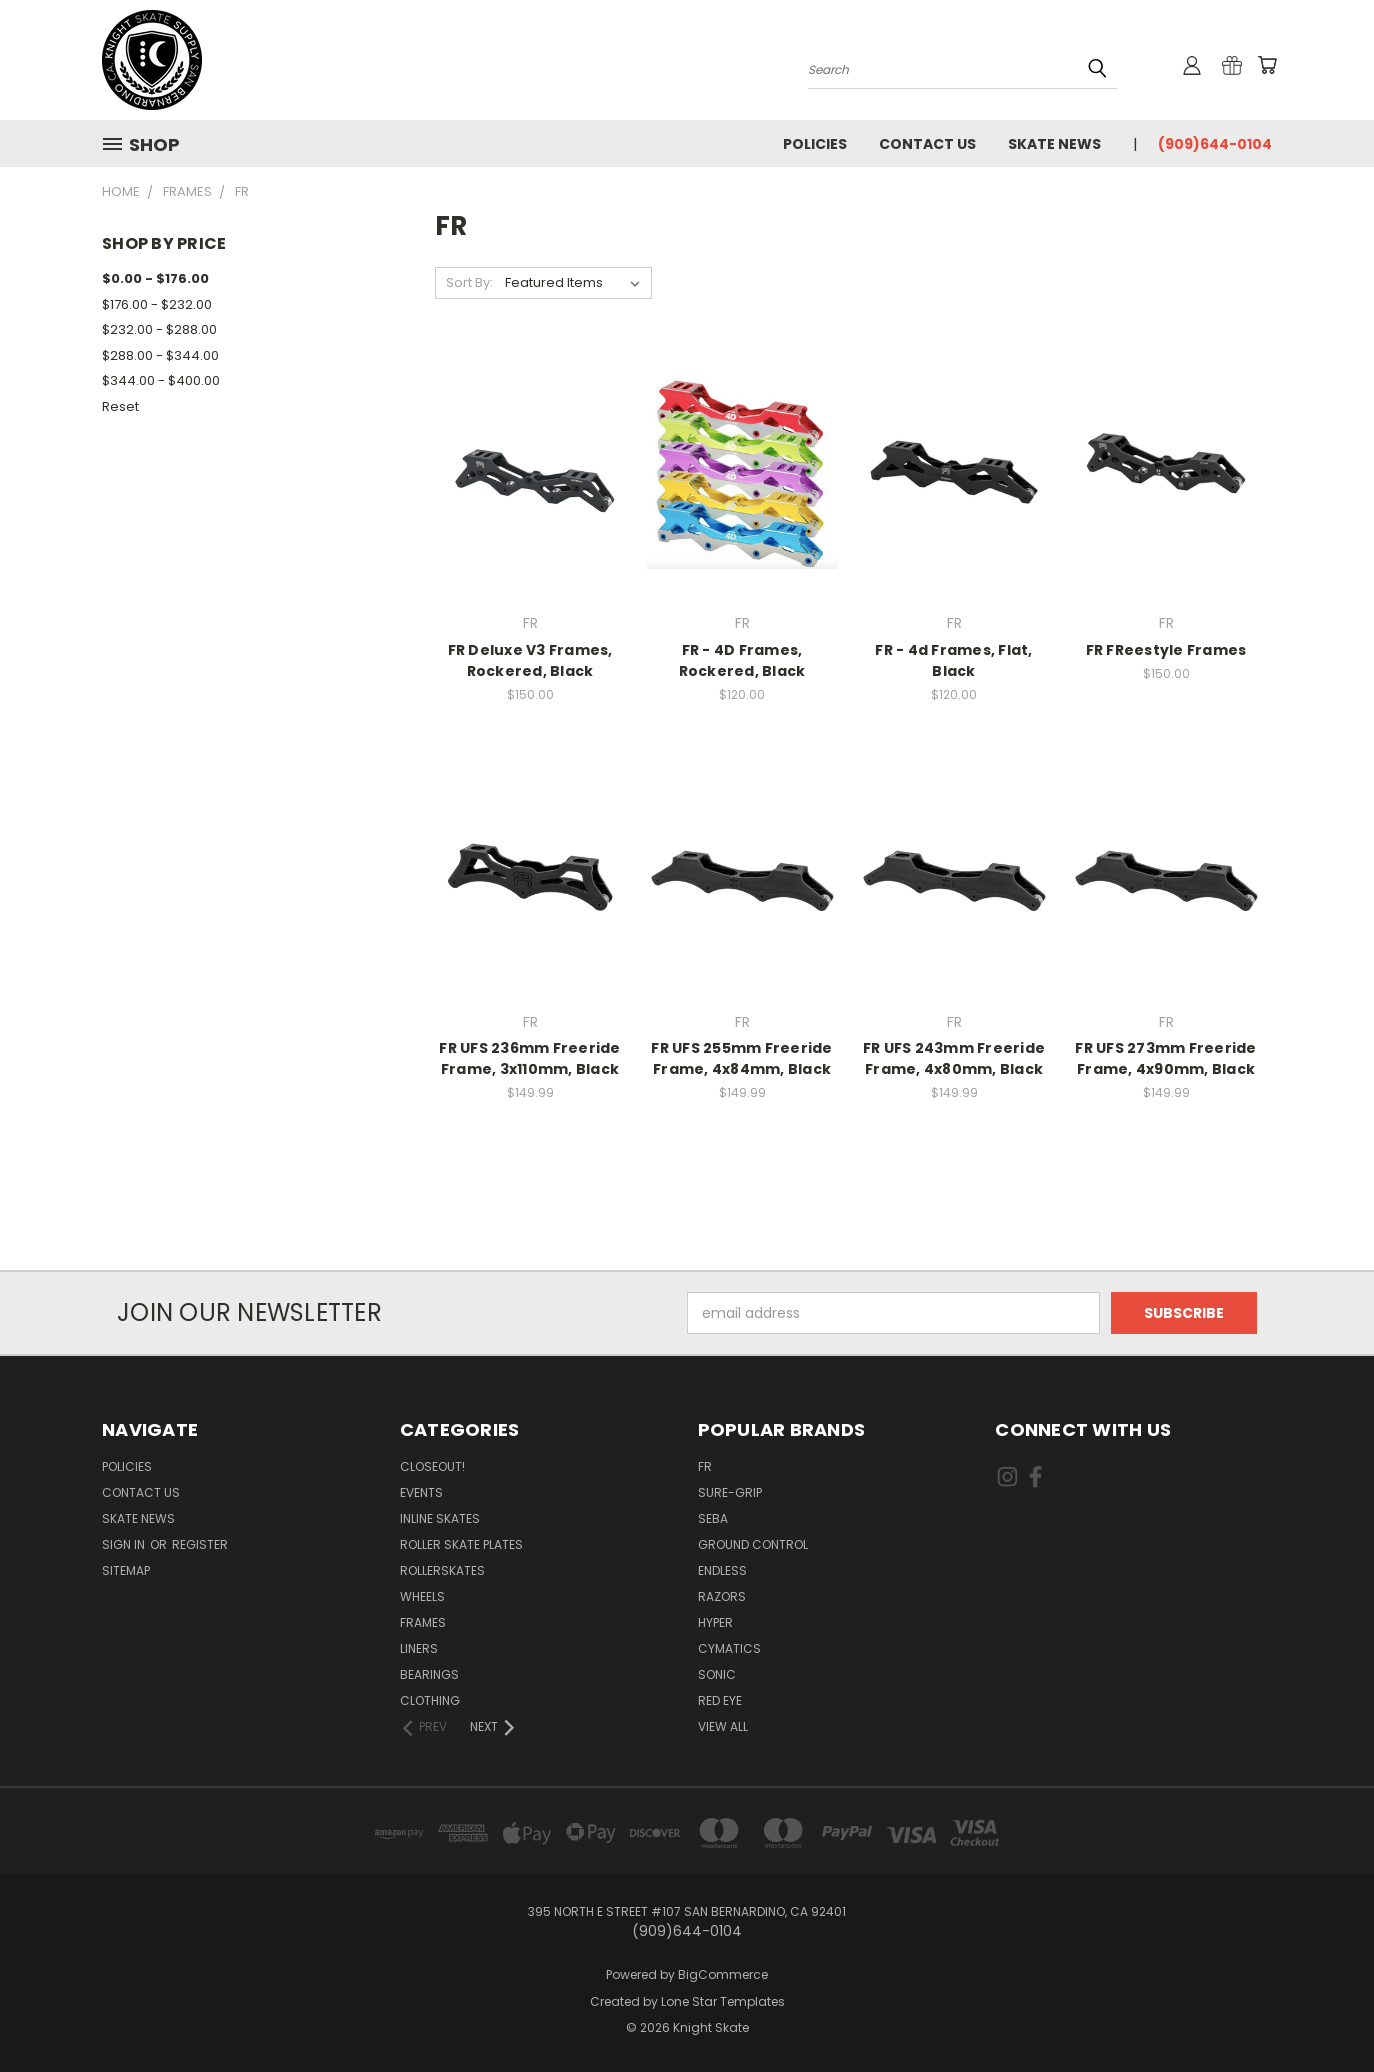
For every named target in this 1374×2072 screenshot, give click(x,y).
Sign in (125, 1544)
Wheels (422, 1596)
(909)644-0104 (1215, 144)
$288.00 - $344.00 (160, 355)
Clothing (430, 1700)
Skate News (1054, 144)
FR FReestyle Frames (1166, 650)
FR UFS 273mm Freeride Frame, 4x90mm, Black (1165, 1058)
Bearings (429, 1674)
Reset (120, 406)
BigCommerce (723, 1974)
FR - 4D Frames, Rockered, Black (742, 660)
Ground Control (753, 1544)
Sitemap (126, 1570)
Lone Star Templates (723, 2001)
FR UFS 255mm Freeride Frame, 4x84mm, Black (741, 1058)
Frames (423, 1622)
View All (723, 1726)
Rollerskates (442, 1570)
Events (421, 1492)
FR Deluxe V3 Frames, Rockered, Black (530, 660)
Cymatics (729, 1648)
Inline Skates (440, 1518)
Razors (722, 1596)
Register (200, 1544)
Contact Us (927, 144)
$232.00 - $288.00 (159, 329)
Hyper (715, 1622)
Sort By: (469, 282)
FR (705, 1466)
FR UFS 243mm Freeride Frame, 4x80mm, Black (954, 1058)
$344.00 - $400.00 (161, 380)
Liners (419, 1648)
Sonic (717, 1674)
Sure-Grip (730, 1492)
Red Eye (720, 1700)
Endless (722, 1570)
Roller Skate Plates (461, 1544)
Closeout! (432, 1466)
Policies (815, 144)
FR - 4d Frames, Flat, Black (953, 660)
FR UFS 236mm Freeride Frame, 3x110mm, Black (529, 1058)
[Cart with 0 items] (1267, 65)
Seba (713, 1518)
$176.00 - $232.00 (157, 304)
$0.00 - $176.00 (155, 278)
